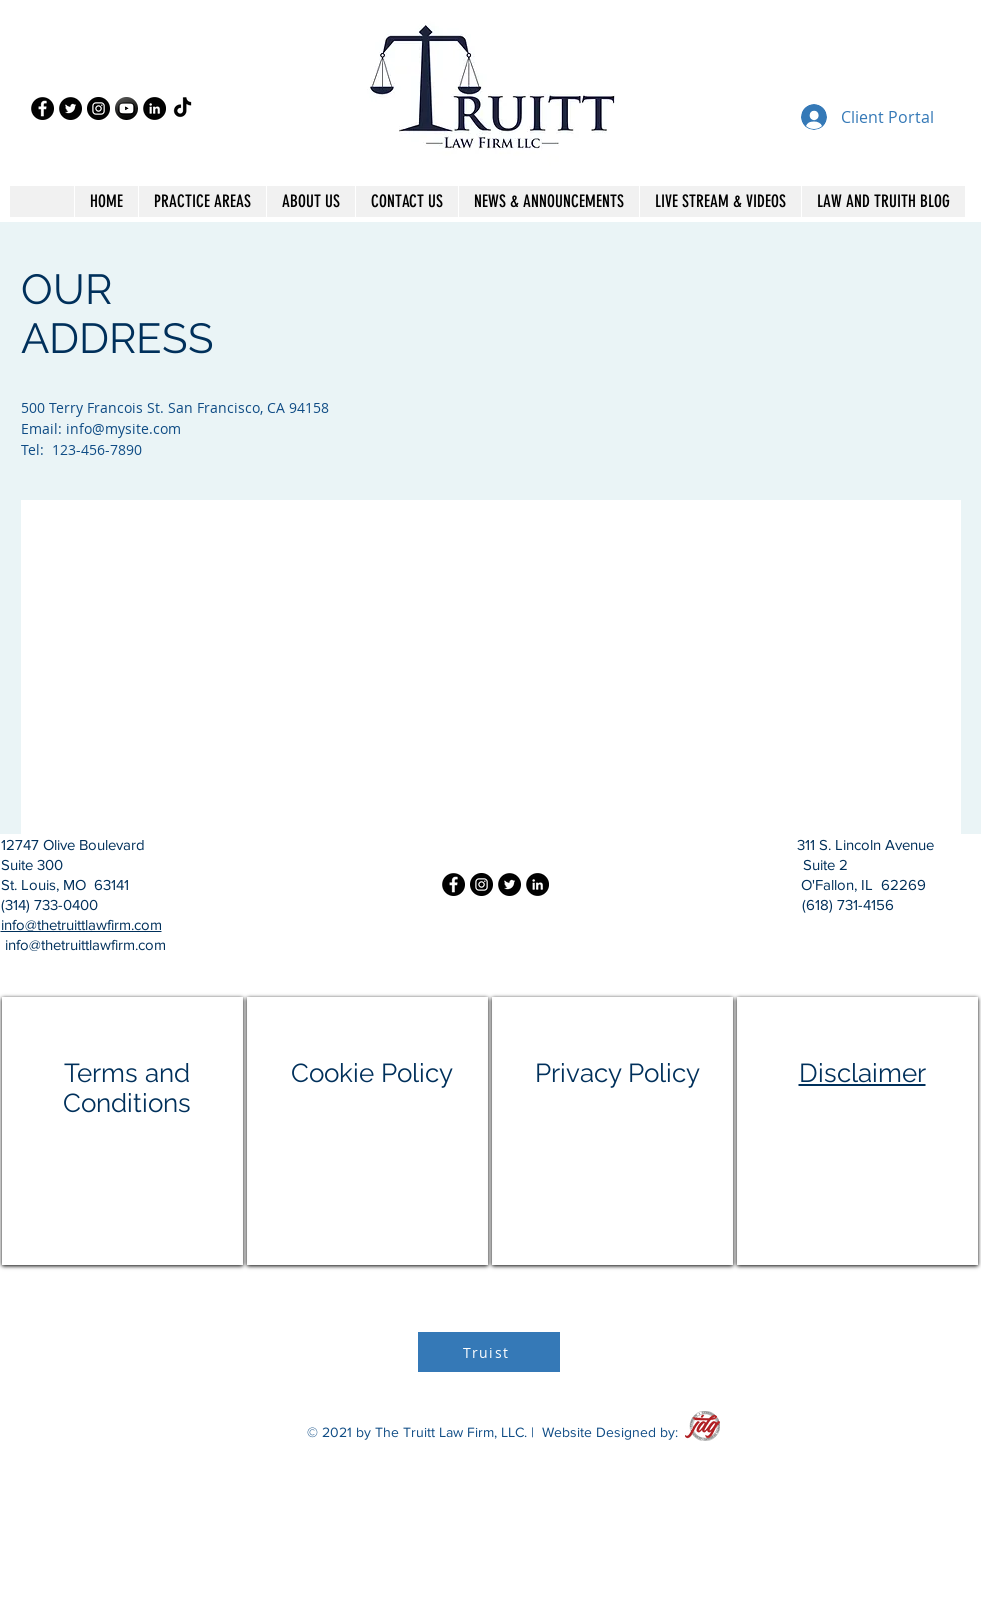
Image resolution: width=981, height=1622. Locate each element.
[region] (122, 1131)
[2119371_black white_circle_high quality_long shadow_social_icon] (126, 108)
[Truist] (489, 1352)
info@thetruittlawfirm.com (81, 924)
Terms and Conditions (127, 1088)
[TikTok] (182, 108)
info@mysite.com (123, 428)
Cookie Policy (372, 1073)
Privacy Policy (617, 1073)
